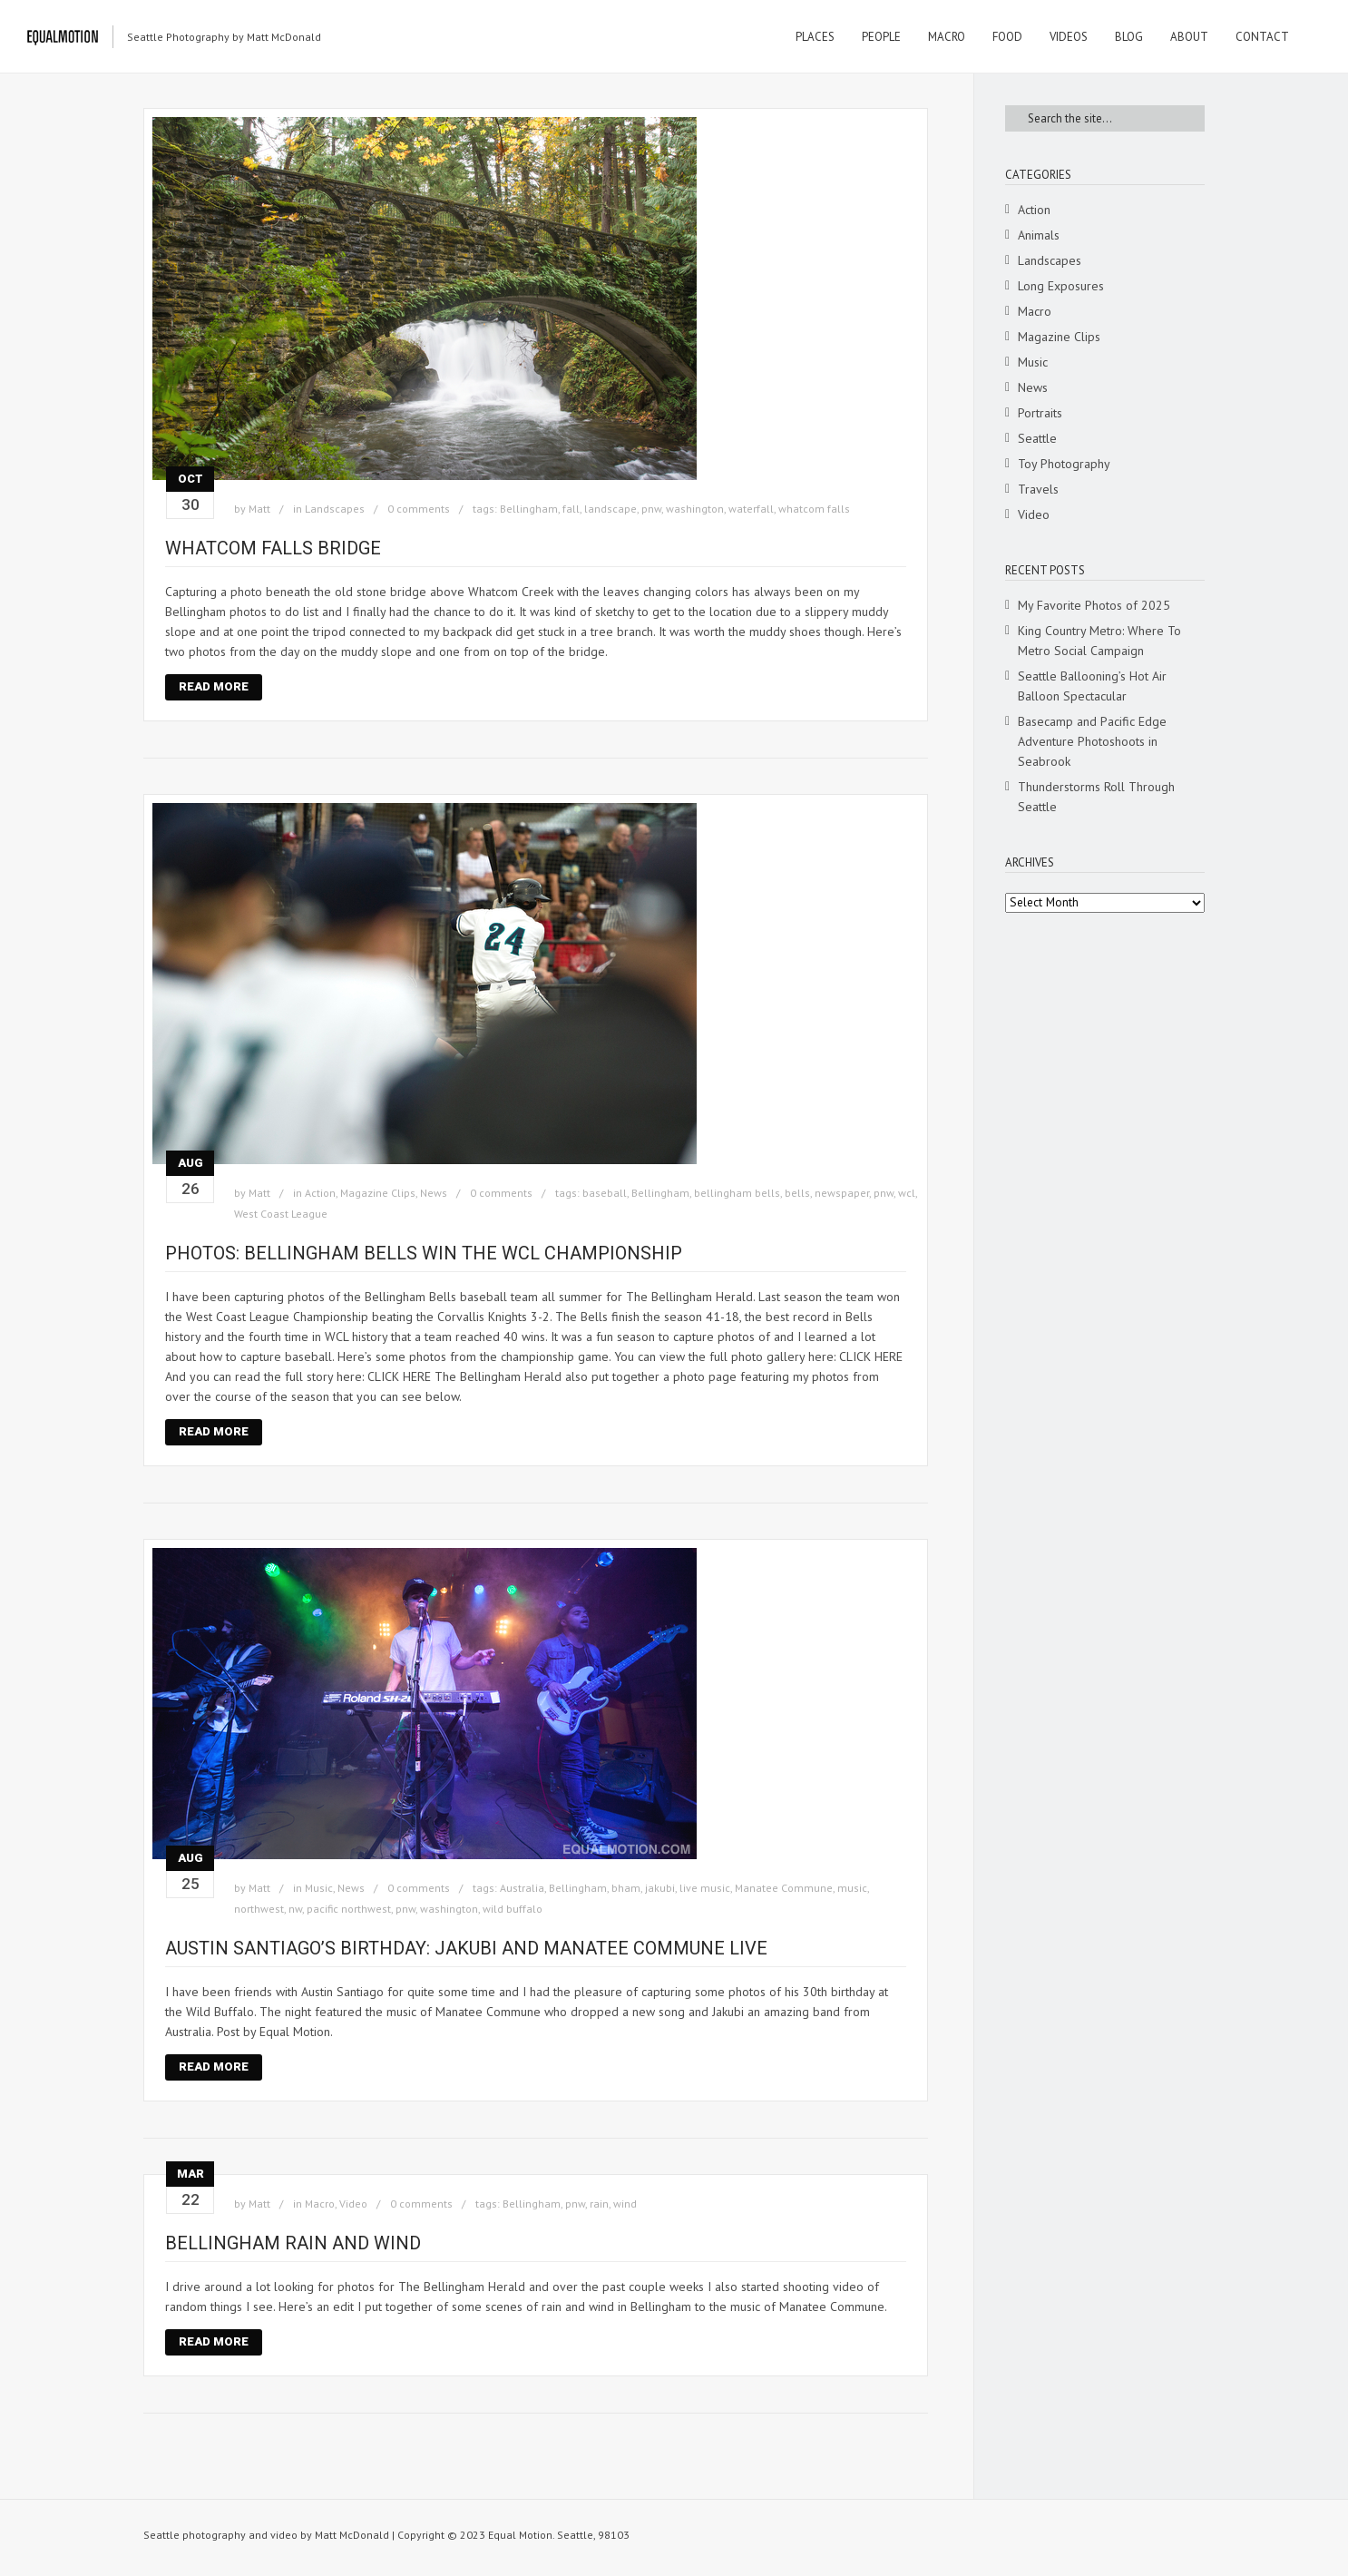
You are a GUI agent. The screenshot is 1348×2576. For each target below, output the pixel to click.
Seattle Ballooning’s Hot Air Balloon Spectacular (1092, 686)
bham (625, 1888)
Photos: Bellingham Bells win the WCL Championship (423, 1253)
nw (295, 1908)
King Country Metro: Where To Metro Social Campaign (1099, 640)
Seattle (1037, 438)
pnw (651, 508)
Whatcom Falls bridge (273, 548)
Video (353, 2203)
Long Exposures (1061, 286)
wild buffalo (512, 1908)
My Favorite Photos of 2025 (1094, 605)
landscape (610, 508)
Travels (1038, 489)
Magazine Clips (377, 1193)
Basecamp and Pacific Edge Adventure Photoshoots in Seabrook (1092, 741)
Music (319, 1888)
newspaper (842, 1193)
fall (571, 508)
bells (797, 1193)
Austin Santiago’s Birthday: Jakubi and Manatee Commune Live (466, 1948)
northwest (259, 1908)
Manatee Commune (784, 1888)
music (852, 1888)
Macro (320, 2203)
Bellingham (529, 508)
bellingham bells (737, 1193)
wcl (906, 1193)
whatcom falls (814, 508)
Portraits (1040, 413)
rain (599, 2203)
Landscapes (335, 508)
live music (704, 1888)
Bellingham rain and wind (293, 2243)
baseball (604, 1193)
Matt (259, 508)
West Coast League (280, 1213)
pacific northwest (349, 1908)
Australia (522, 1888)
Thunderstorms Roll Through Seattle (1096, 797)
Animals (1039, 235)
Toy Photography (1064, 463)
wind (625, 2203)
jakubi (660, 1888)
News (433, 1193)
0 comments (418, 508)
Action (320, 1193)
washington (695, 508)
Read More (214, 686)
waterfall (751, 508)
